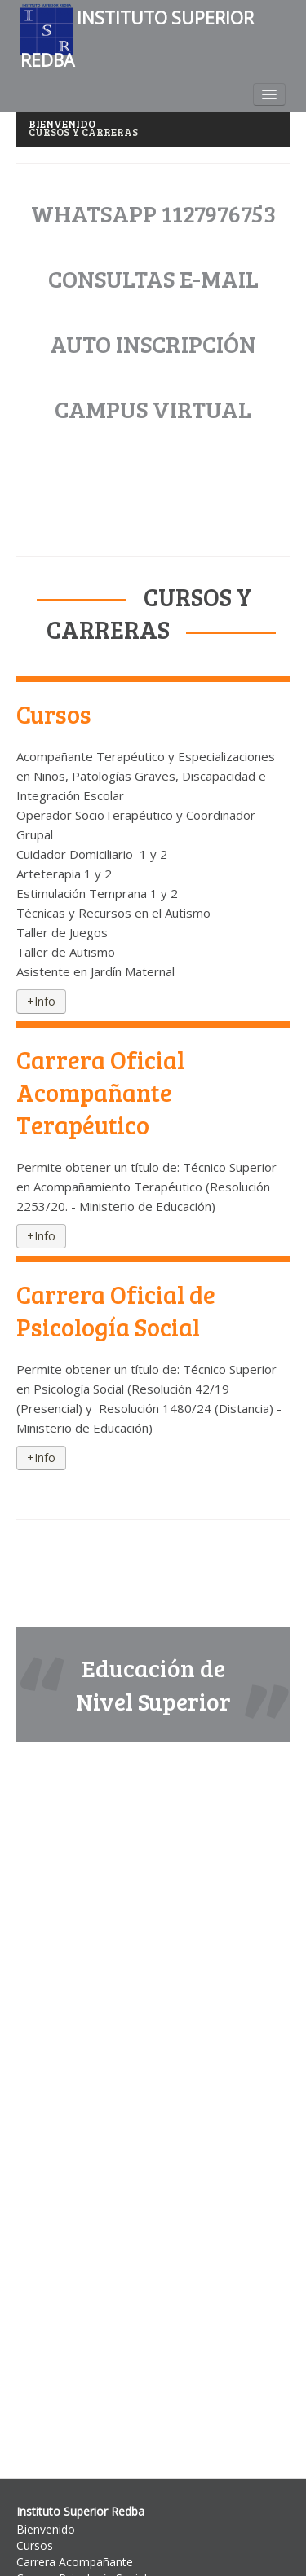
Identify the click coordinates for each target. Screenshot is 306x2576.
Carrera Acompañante (74, 2561)
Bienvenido (45, 2529)
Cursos (34, 2545)
